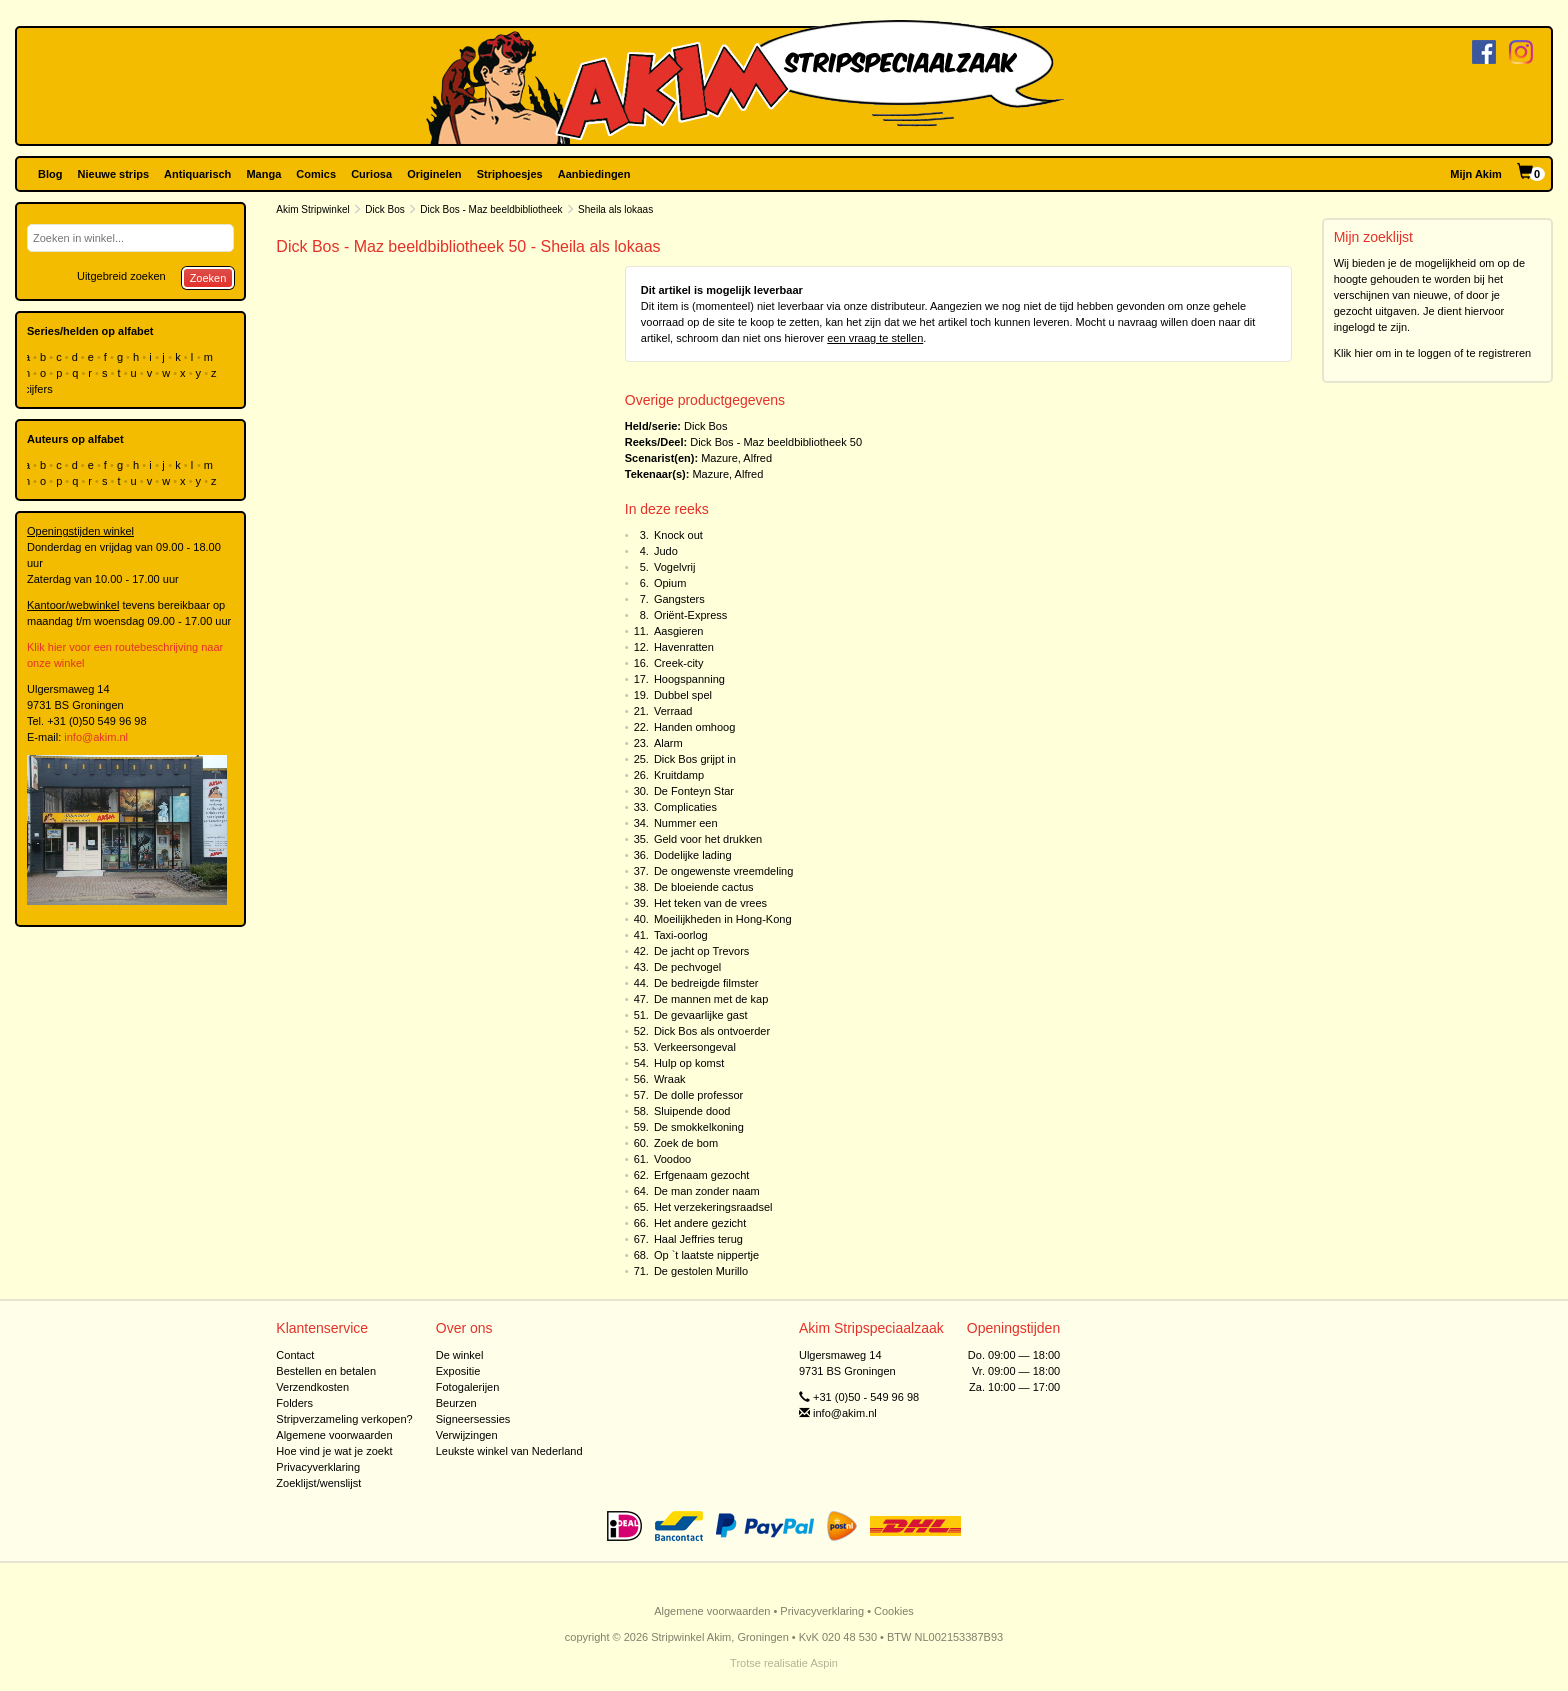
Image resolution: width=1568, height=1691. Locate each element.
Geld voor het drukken (708, 839)
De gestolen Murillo (701, 1271)
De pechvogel (687, 967)
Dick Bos (384, 209)
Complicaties (685, 807)
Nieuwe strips (114, 174)
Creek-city (679, 663)
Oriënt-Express (690, 615)
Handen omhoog (694, 727)
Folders (294, 1403)
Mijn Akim (1476, 174)
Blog (50, 174)
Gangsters (679, 599)
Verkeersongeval (695, 1047)
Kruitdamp (679, 775)
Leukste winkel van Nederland (509, 1451)
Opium (670, 583)
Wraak (670, 1079)
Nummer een (686, 823)
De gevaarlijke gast (701, 1015)
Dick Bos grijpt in (695, 759)
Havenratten (684, 647)
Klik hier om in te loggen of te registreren (1433, 353)
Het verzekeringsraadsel (713, 1207)
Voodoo (672, 1159)
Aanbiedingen (594, 174)
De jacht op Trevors (701, 951)
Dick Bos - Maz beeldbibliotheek (491, 209)
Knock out (678, 535)
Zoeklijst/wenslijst (318, 1483)
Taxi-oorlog (681, 935)
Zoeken (208, 278)
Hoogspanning (689, 679)
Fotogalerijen (468, 1387)
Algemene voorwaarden (334, 1435)
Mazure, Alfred (736, 458)
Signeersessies (473, 1419)
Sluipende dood (692, 1111)
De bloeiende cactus (704, 887)
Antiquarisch (197, 174)
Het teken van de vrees (710, 903)
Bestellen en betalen (326, 1371)
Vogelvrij (675, 567)
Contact (295, 1355)
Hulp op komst (689, 1063)
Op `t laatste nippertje (706, 1255)
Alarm (668, 743)
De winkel (460, 1355)
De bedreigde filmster (706, 983)
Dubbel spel (683, 695)
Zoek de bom (686, 1143)
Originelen (434, 174)
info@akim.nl (96, 737)
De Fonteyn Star (694, 791)
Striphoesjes (510, 174)
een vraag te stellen (875, 338)
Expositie (458, 1371)
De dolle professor (698, 1095)
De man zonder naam (707, 1191)
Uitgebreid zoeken (121, 276)
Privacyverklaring (318, 1467)
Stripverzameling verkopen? (344, 1419)
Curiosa (371, 174)
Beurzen (456, 1403)
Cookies (894, 1611)
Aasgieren (679, 631)
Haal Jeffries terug (698, 1239)
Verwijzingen (467, 1435)
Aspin (824, 1663)
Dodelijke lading (693, 855)
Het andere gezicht (700, 1223)
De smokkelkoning (699, 1127)
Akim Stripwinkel (312, 209)
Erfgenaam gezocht (701, 1175)
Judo (666, 551)
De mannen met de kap (711, 999)
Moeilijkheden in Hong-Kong (723, 919)
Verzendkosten (312, 1387)
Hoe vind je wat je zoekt (334, 1451)
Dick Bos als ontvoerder (712, 1031)
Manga (263, 174)
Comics (316, 174)
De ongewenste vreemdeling (723, 871)
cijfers (40, 389)
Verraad (673, 711)
